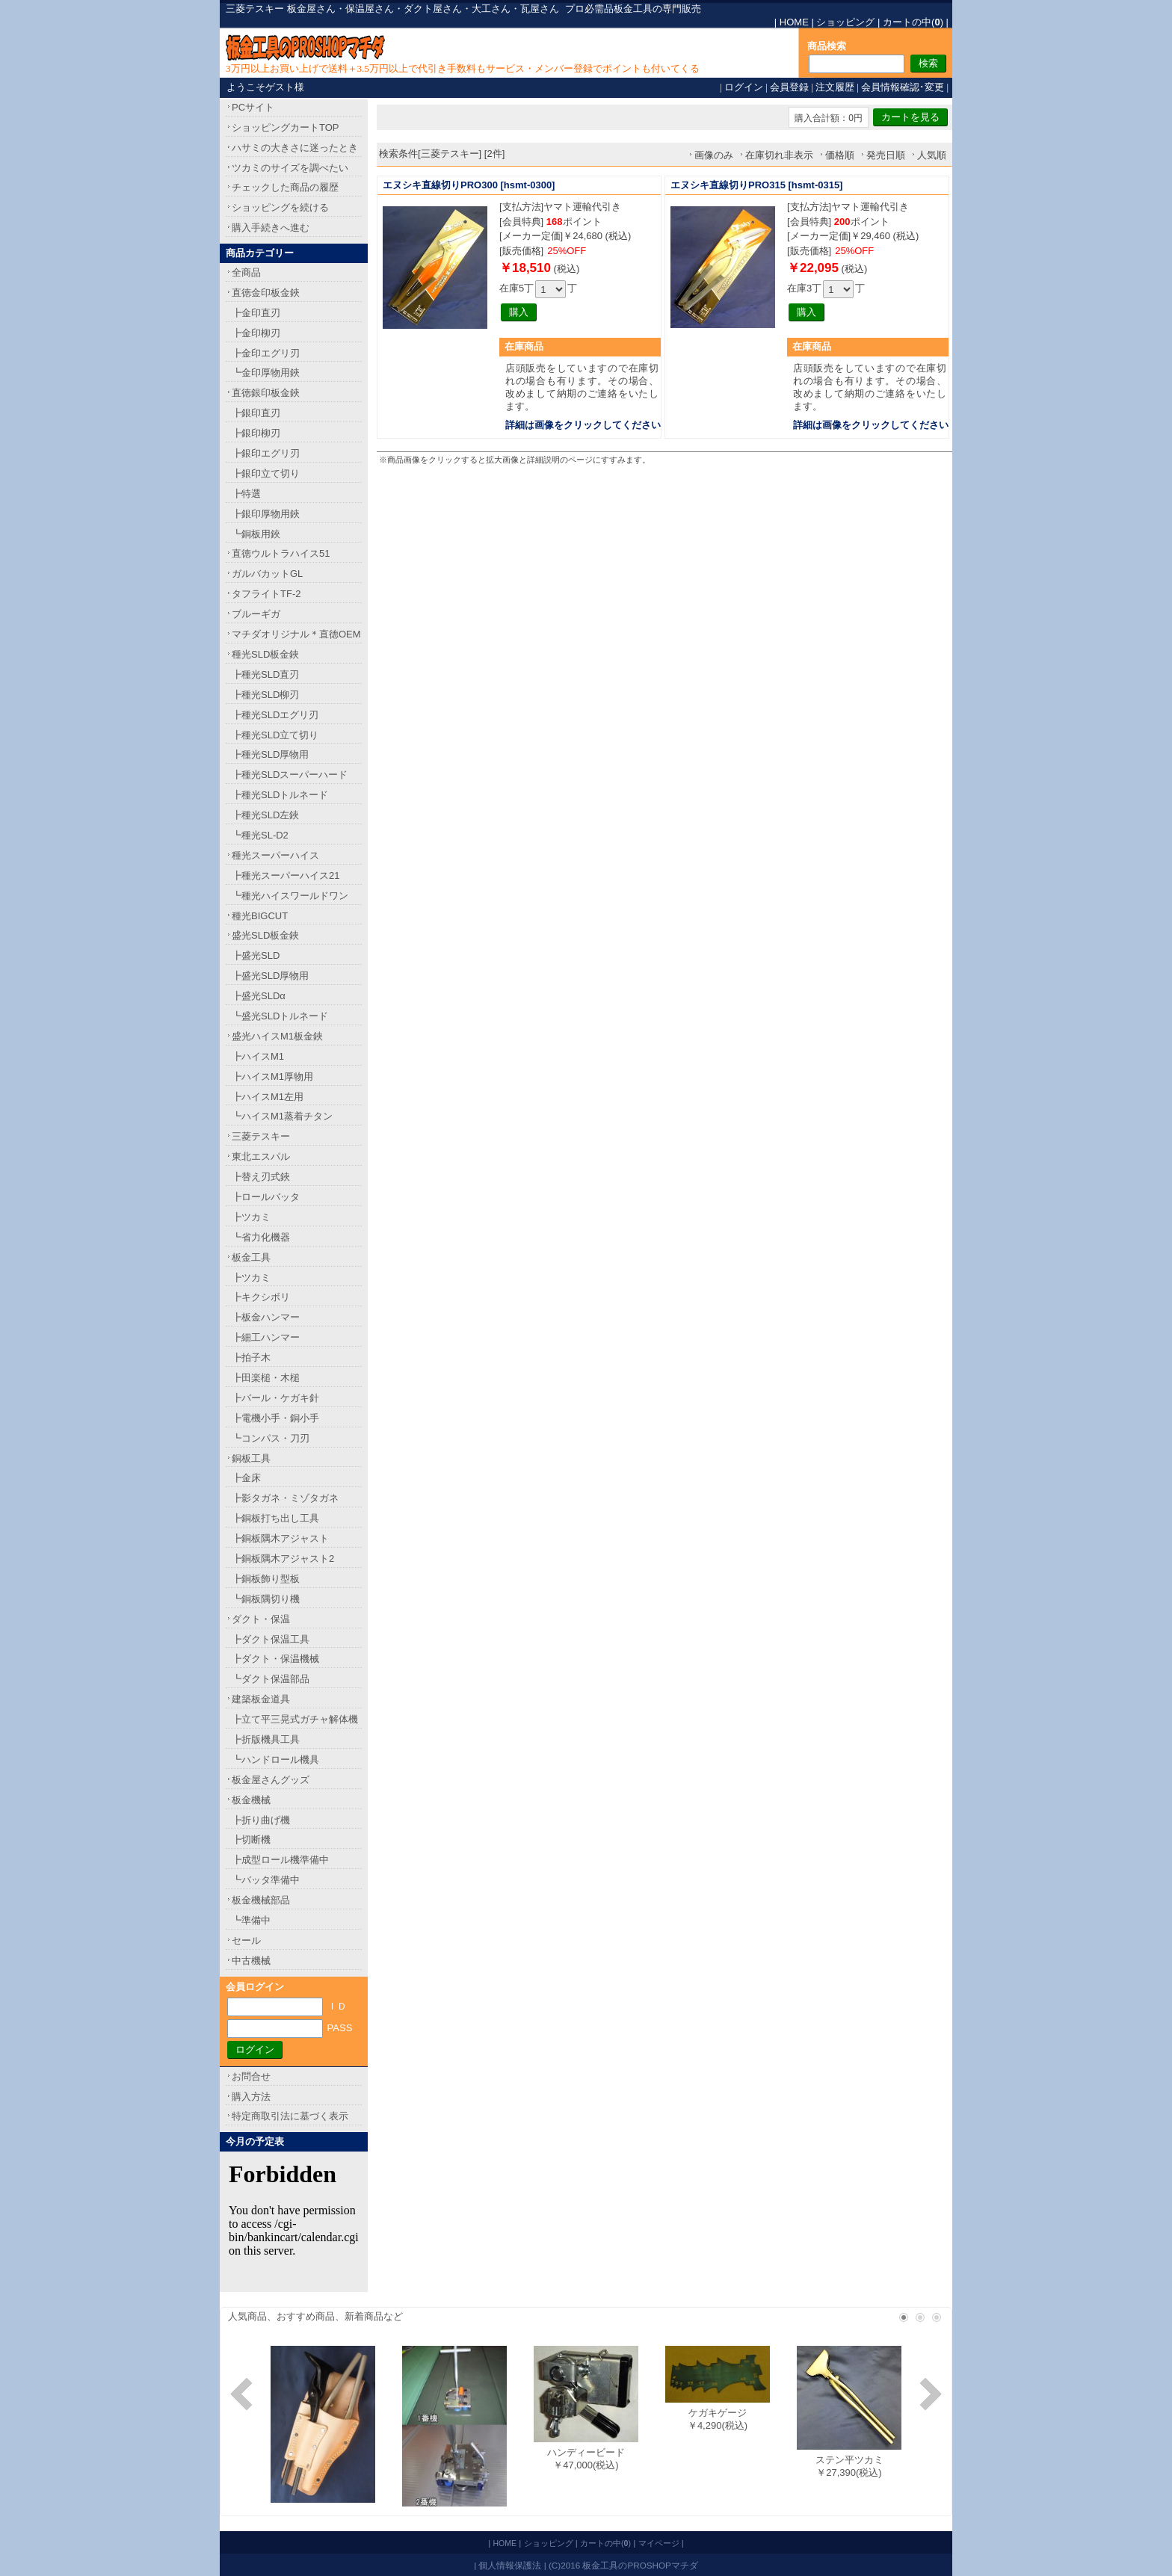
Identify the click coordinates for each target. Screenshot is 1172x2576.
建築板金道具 (261, 1699)
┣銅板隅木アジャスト (280, 1538)
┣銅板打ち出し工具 (275, 1518)
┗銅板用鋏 (256, 534)
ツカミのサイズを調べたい (290, 167)
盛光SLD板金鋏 (265, 935)
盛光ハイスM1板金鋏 (277, 1036)
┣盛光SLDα (259, 995)
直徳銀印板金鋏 (266, 392)
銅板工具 (251, 1458)
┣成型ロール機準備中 (280, 1859)
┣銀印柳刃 (256, 433)
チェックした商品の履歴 (285, 187)
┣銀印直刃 (256, 412)
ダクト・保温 (261, 1619)
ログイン (743, 87)
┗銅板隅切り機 (266, 1598)
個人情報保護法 (509, 2565)
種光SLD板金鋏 (265, 654)
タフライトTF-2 (266, 593)
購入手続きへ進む (270, 227)
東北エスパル (261, 1156)
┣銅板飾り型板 (266, 1578)
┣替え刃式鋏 (261, 1176)
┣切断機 (251, 1839)
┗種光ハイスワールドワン (290, 895)
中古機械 (251, 1960)
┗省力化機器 (261, 1237)
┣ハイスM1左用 (267, 1096)
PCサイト (253, 107)
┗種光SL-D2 (260, 835)
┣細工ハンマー (266, 1337)
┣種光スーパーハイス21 (285, 875)
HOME (794, 22)
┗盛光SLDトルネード (280, 1016)
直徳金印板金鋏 (266, 292)
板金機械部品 (261, 1900)
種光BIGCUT (260, 915)
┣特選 (246, 493)
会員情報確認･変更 (902, 87)
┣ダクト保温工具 (270, 1639)
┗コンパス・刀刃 (270, 1438)
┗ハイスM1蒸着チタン (282, 1116)
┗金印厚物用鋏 (266, 372)
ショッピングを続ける (280, 207)
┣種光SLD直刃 (265, 674)
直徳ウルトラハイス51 (281, 553)
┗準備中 (251, 1920)
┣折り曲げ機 (261, 1820)
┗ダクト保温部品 (270, 1678)
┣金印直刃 (256, 312)
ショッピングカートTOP (285, 127)
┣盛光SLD (256, 955)
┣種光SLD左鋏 (265, 815)
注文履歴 (834, 87)
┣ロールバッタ (266, 1196)
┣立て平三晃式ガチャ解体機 (295, 1719)
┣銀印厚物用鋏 (266, 513)
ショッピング (845, 22)
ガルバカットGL (267, 573)
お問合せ (251, 2076)
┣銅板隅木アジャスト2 (283, 1558)
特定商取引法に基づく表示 (290, 2116)
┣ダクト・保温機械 (275, 1658)
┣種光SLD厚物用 (270, 754)
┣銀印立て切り (266, 473)
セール (246, 1940)
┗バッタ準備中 (266, 1879)
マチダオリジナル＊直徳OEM (296, 634)
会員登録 (789, 87)
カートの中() (913, 22)
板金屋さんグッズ (270, 1779)
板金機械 (251, 1800)
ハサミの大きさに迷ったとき (295, 147)
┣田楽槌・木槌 (266, 1377)
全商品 (246, 272)
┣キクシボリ (261, 1297)
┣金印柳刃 (256, 333)
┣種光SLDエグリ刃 (275, 714)
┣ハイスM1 (258, 1056)
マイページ (658, 2543)
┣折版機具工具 (266, 1739)
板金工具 (251, 1257)
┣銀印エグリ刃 (266, 453)
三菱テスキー (261, 1136)
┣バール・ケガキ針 (275, 1397)
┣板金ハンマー (266, 1317)
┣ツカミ (251, 1217)
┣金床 (246, 1477)
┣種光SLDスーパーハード (290, 774)
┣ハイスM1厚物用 (272, 1076)
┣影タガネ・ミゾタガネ (285, 1498)
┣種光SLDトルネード (280, 794)
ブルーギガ (256, 614)
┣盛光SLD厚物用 (270, 975)
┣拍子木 (251, 1357)
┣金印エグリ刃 (266, 353)
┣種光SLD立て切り (275, 735)
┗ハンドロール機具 (275, 1759)
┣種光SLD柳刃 (265, 694)
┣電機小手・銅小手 (275, 1418)
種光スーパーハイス (275, 855)
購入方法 (251, 2096)
